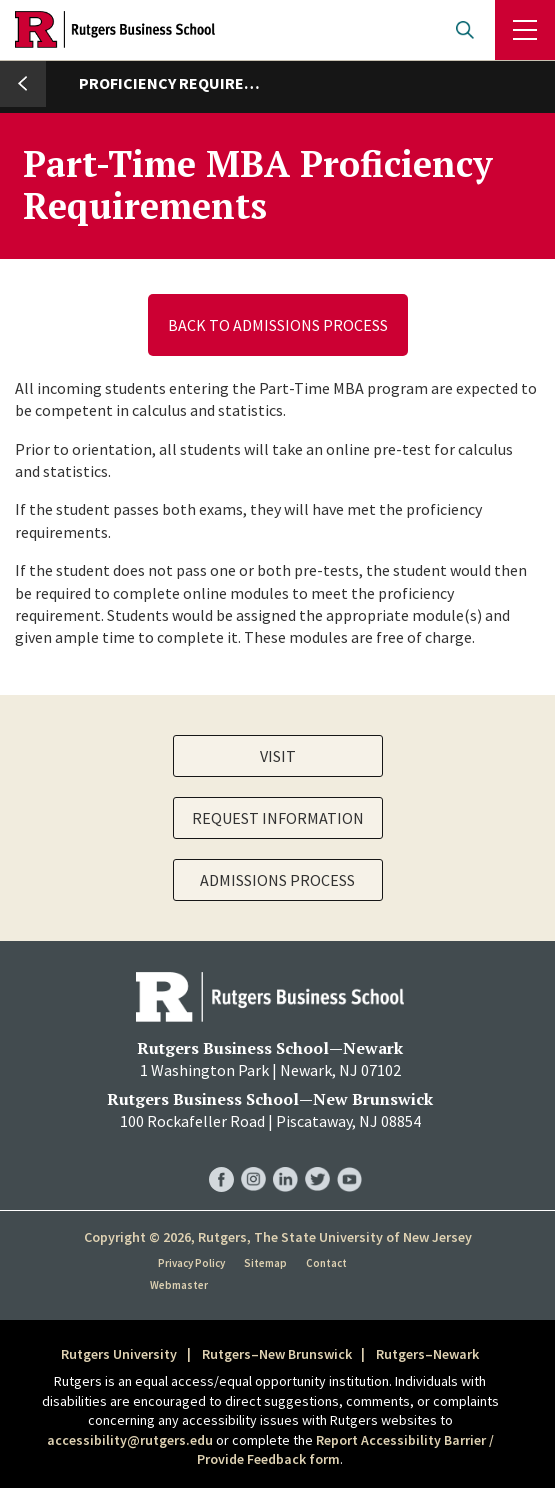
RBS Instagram (253, 1158)
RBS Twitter (317, 1158)
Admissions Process (277, 880)
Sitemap (265, 1263)
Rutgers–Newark (427, 1354)
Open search (465, 30)
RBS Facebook (221, 1158)
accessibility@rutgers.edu (130, 1440)
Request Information (278, 818)
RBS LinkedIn (285, 1158)
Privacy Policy (191, 1263)
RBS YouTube (349, 1158)
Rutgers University (119, 1354)
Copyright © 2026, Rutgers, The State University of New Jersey (278, 1237)
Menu (525, 30)
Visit (278, 756)
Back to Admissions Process (278, 325)
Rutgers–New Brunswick (277, 1354)
